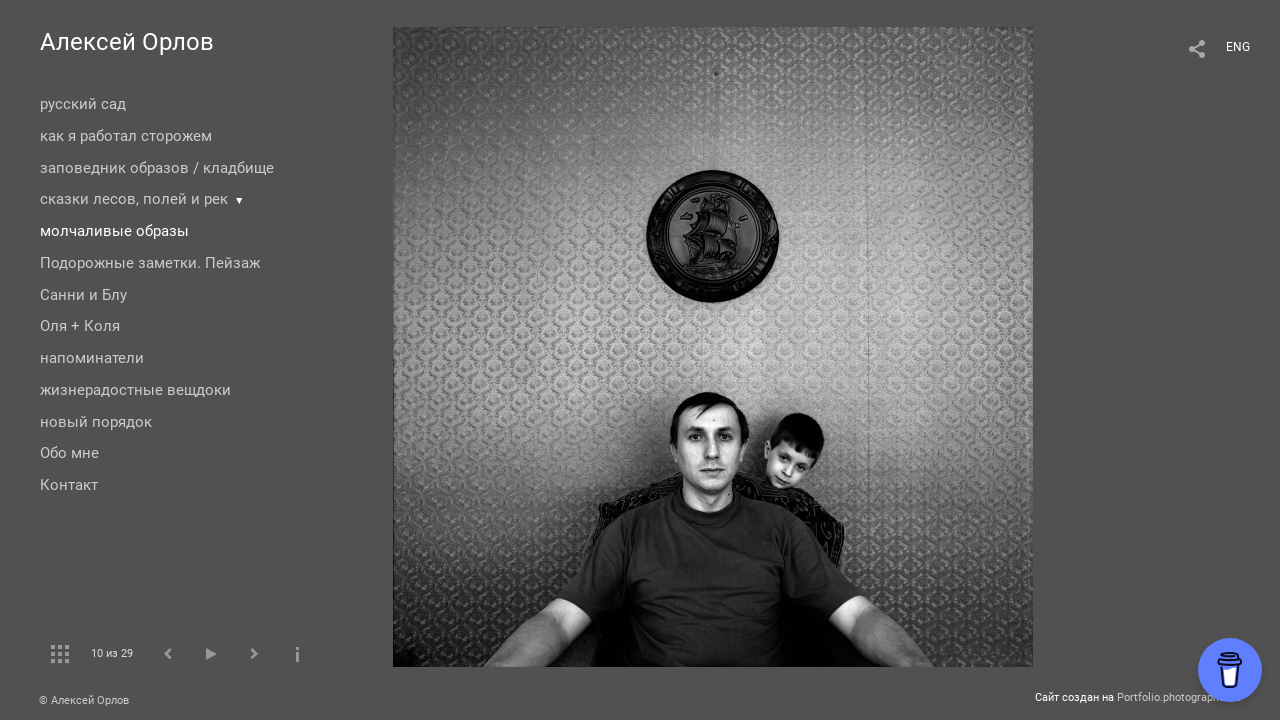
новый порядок (96, 422)
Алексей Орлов (127, 42)
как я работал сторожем (126, 136)
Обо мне (69, 453)
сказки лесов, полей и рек (134, 199)
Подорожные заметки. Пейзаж (150, 263)
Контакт (69, 485)
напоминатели (92, 358)
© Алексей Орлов (84, 700)
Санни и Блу (83, 295)
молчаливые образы (114, 231)
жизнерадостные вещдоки (135, 390)
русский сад (83, 104)
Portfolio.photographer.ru (1179, 697)
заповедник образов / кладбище (157, 168)
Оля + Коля (80, 326)
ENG (1238, 47)
